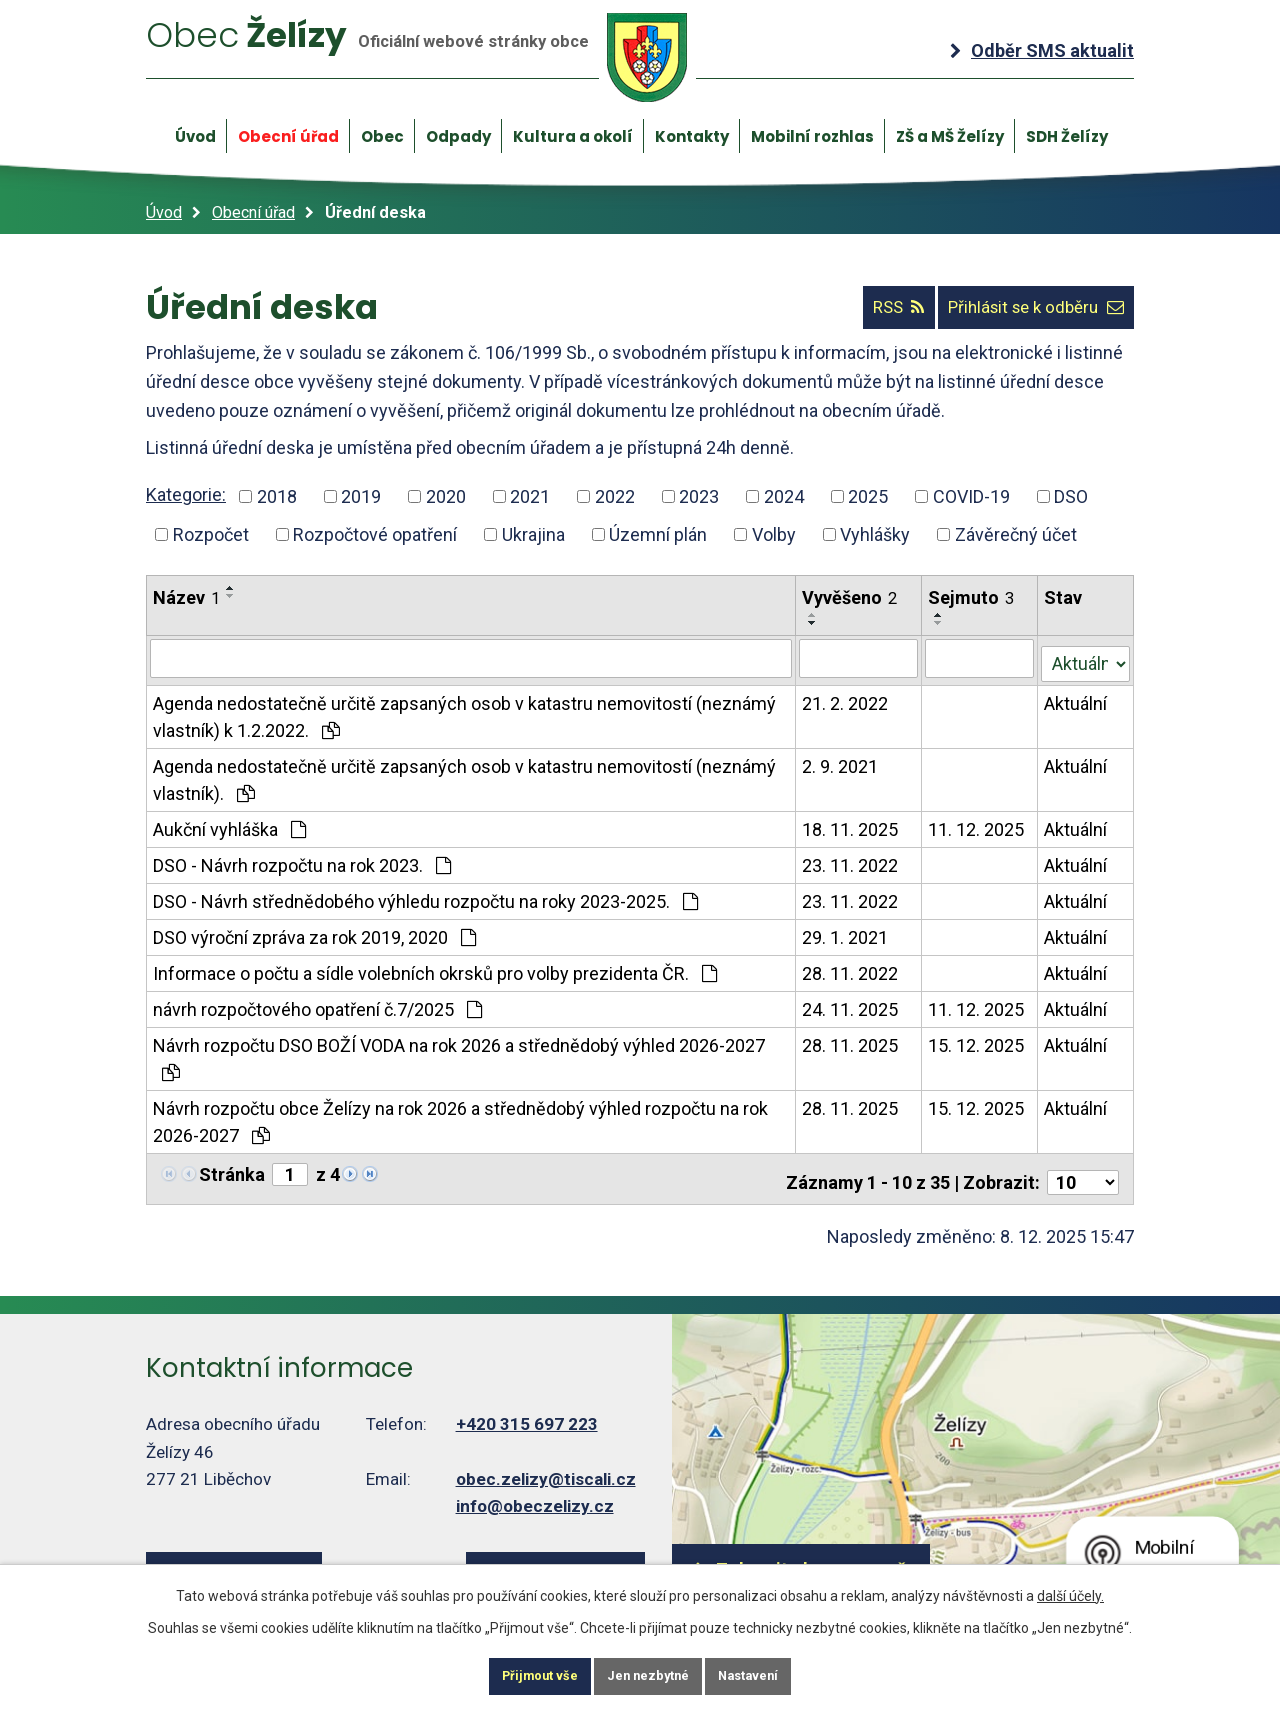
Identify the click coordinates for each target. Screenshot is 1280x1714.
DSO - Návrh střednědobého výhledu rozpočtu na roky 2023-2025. (425, 897)
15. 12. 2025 (977, 1041)
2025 (868, 497)
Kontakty (692, 136)
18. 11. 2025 (851, 825)
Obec (382, 136)
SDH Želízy (1067, 136)
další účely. (1070, 1590)
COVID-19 (971, 497)
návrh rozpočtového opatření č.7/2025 (317, 1005)
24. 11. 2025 (851, 1005)
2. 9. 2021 (841, 762)
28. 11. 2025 (851, 1041)
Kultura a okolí (573, 136)
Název (186, 597)
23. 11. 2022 (851, 861)
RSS (862, 308)
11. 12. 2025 (977, 825)
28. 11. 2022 (851, 969)
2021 (530, 497)
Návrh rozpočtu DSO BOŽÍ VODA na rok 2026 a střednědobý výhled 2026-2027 (459, 1054)
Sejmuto (972, 597)
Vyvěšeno (850, 597)
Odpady (458, 136)
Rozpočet (211, 534)
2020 (446, 497)
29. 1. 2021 (846, 933)
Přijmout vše (514, 1674)
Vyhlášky (875, 534)
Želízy (423, 58)
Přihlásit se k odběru (1023, 308)
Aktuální (1076, 699)
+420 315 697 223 (527, 1413)
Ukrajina (533, 534)
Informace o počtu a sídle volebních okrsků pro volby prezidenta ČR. (435, 969)
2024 (784, 497)
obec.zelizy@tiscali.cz (546, 1468)
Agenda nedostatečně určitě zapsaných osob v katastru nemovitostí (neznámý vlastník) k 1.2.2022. (464, 713)
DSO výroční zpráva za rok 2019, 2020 (314, 933)
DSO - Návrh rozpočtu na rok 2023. (302, 861)
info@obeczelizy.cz (535, 1495)
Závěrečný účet (1016, 534)
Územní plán (658, 534)
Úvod (195, 136)
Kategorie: (186, 495)
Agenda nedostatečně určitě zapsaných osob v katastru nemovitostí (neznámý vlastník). (464, 776)
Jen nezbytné (648, 1674)
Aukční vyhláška (229, 825)
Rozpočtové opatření (375, 534)
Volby (774, 534)
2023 (699, 497)
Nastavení (774, 1674)
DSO (1071, 497)
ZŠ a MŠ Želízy (950, 136)
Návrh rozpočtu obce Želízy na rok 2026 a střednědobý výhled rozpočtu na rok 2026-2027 (460, 1118)
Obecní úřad (288, 136)
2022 (615, 497)
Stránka (232, 1170)
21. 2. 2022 (846, 699)
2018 (277, 497)
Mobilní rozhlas (812, 136)
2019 (361, 497)
